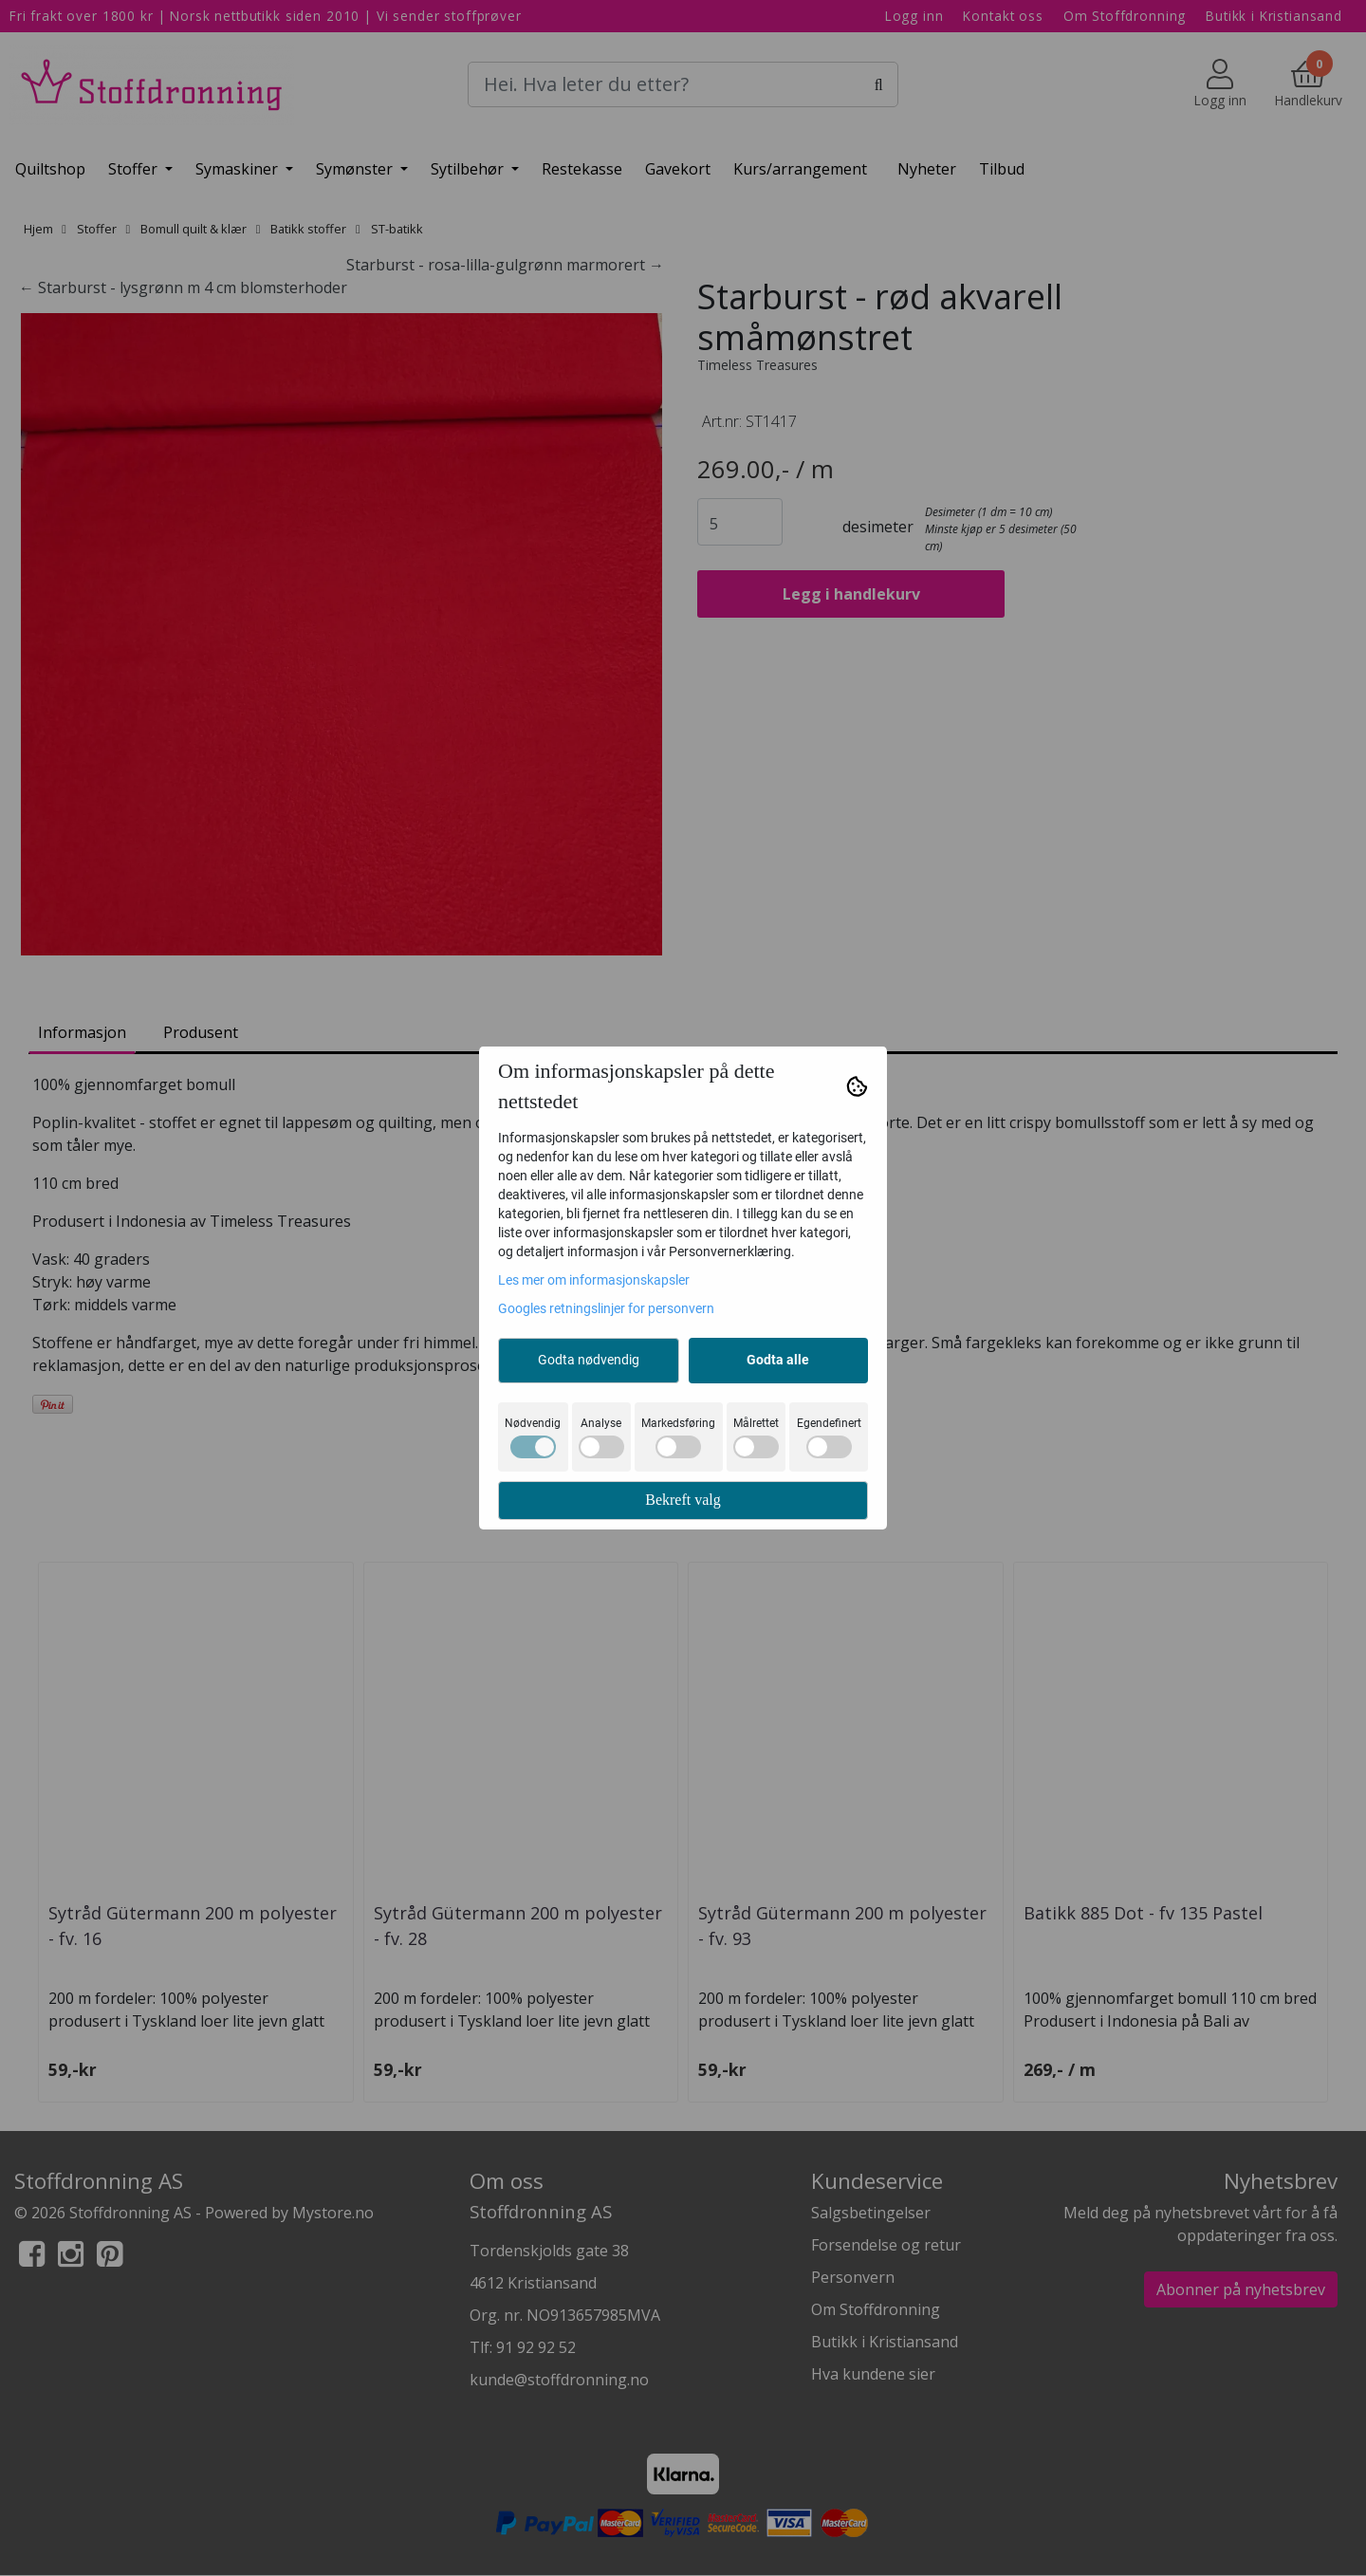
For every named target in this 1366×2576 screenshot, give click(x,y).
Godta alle (778, 1359)
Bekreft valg (683, 1500)
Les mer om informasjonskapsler (594, 1280)
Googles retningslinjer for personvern (606, 1308)
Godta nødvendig (588, 1359)
